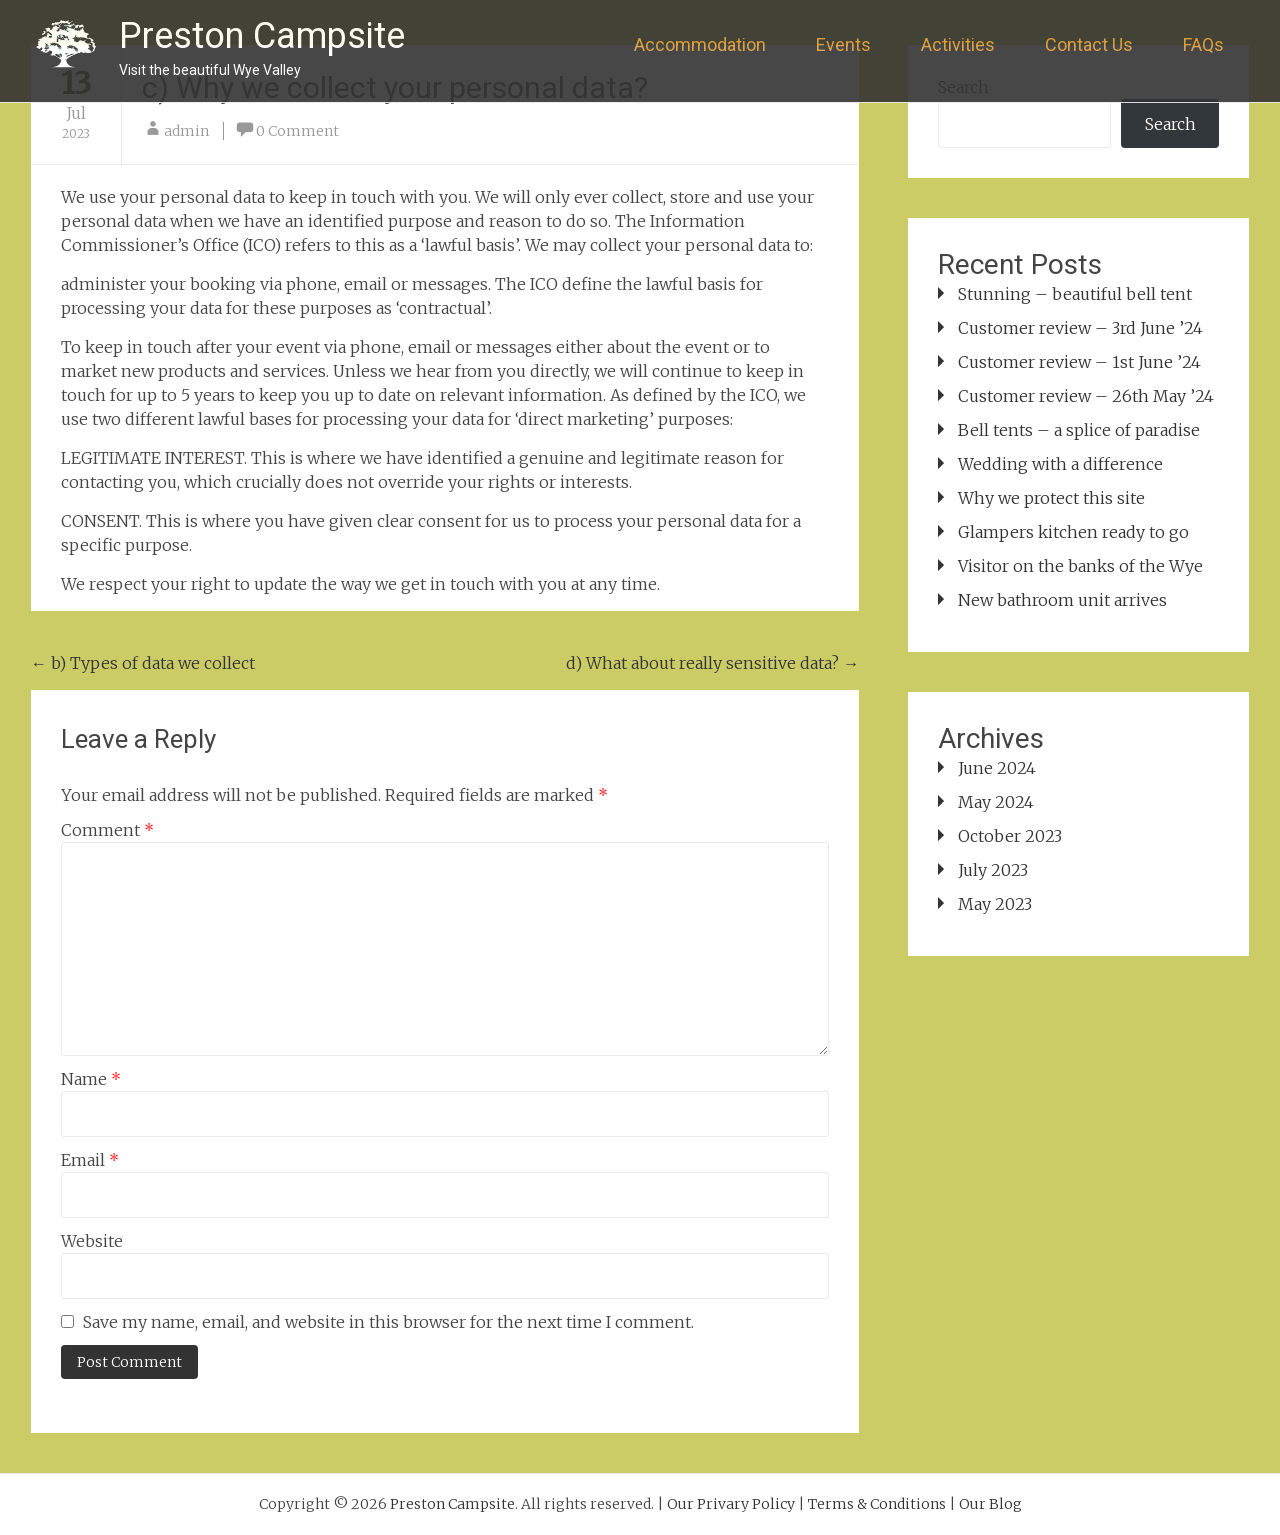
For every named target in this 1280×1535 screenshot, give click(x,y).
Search (1170, 124)
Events (843, 44)
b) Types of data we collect (143, 663)
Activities (958, 44)
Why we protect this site (1051, 498)
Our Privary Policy (731, 1504)
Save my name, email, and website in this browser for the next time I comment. (388, 1322)
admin (186, 131)
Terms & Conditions (877, 1504)
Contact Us (1089, 44)
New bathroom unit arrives (1062, 600)
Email (90, 1160)
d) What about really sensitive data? (712, 663)
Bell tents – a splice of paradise (1079, 430)
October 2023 (1010, 836)
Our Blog (990, 1504)
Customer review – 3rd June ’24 (1080, 328)
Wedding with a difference (1060, 464)
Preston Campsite (262, 36)
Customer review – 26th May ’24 (1086, 396)
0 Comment (297, 131)
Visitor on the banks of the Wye (1080, 566)
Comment (107, 830)
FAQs (1203, 44)
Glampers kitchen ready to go (1073, 532)
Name (91, 1079)
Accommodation (700, 44)
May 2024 (996, 802)
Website (92, 1241)
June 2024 (997, 768)
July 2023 (993, 870)
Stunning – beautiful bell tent (1075, 294)
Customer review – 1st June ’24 (1079, 362)
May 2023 (995, 904)
